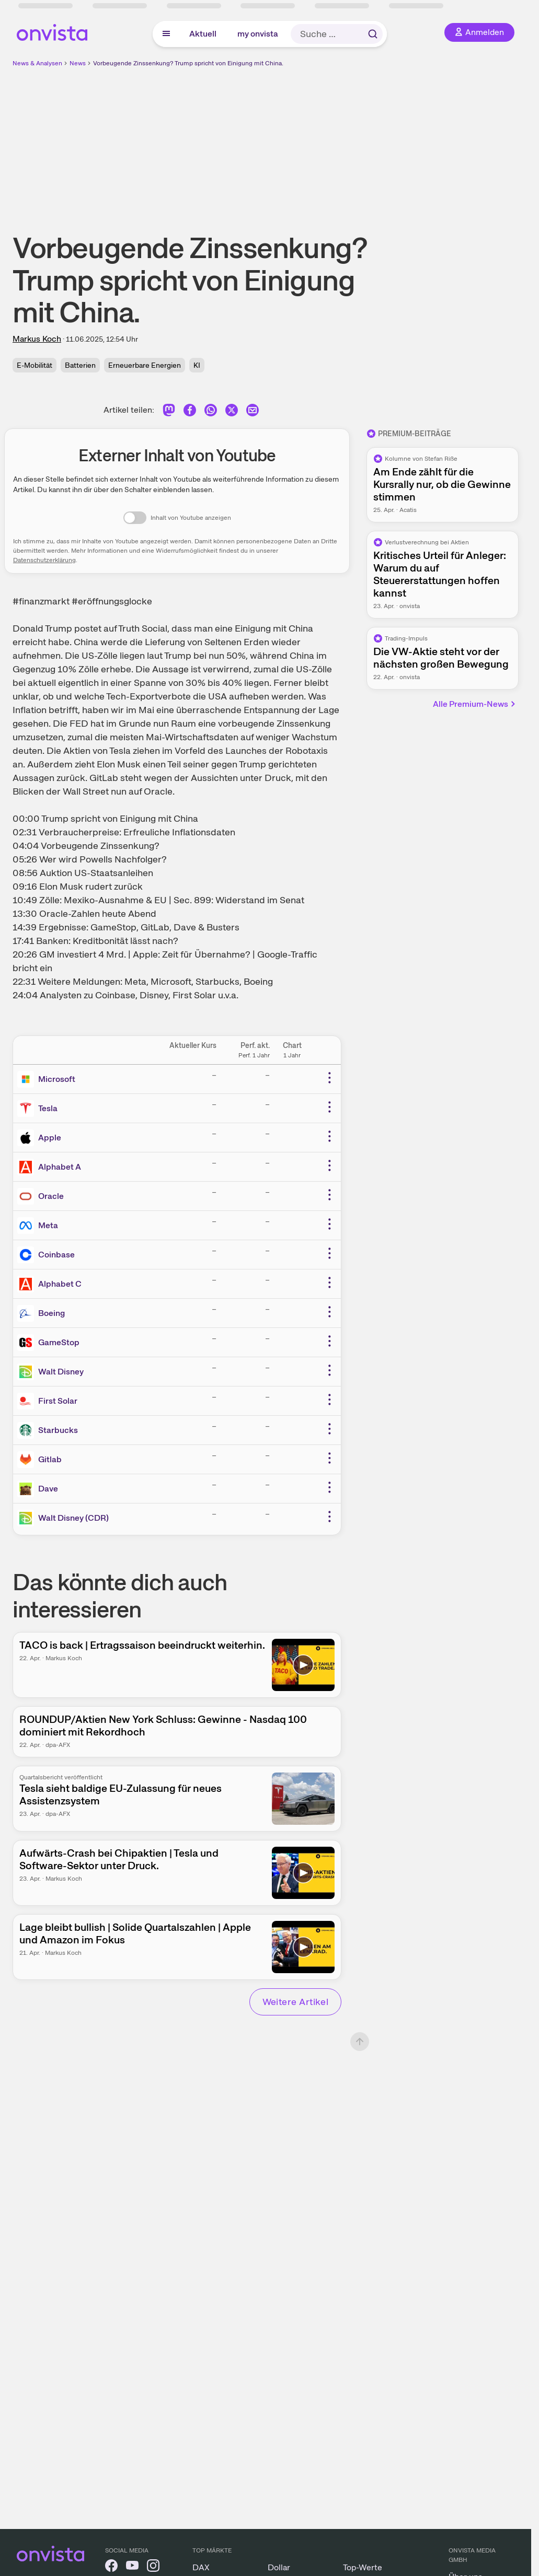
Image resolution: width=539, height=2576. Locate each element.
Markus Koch (37, 338)
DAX (201, 2567)
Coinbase (56, 1254)
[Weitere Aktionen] (329, 1077)
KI (196, 365)
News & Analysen (37, 63)
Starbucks (58, 1430)
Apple (49, 1137)
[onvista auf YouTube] (132, 2567)
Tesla (48, 1108)
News (78, 63)
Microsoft (56, 1079)
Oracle (51, 1196)
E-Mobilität (34, 365)
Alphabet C (60, 1283)
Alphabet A (59, 1166)
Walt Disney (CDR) (73, 1517)
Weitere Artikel (295, 2002)
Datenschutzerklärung (44, 560)
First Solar (57, 1400)
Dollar (279, 2567)
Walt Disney (61, 1371)
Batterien (80, 365)
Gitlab (50, 1459)
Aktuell (202, 33)
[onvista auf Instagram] (153, 2567)
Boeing (51, 1313)
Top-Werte (362, 2567)
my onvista (257, 33)
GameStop (58, 1342)
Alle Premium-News (475, 703)
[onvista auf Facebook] (111, 2567)
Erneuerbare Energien (144, 365)
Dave (48, 1488)
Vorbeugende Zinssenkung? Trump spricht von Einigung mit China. (188, 63)
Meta (48, 1225)
